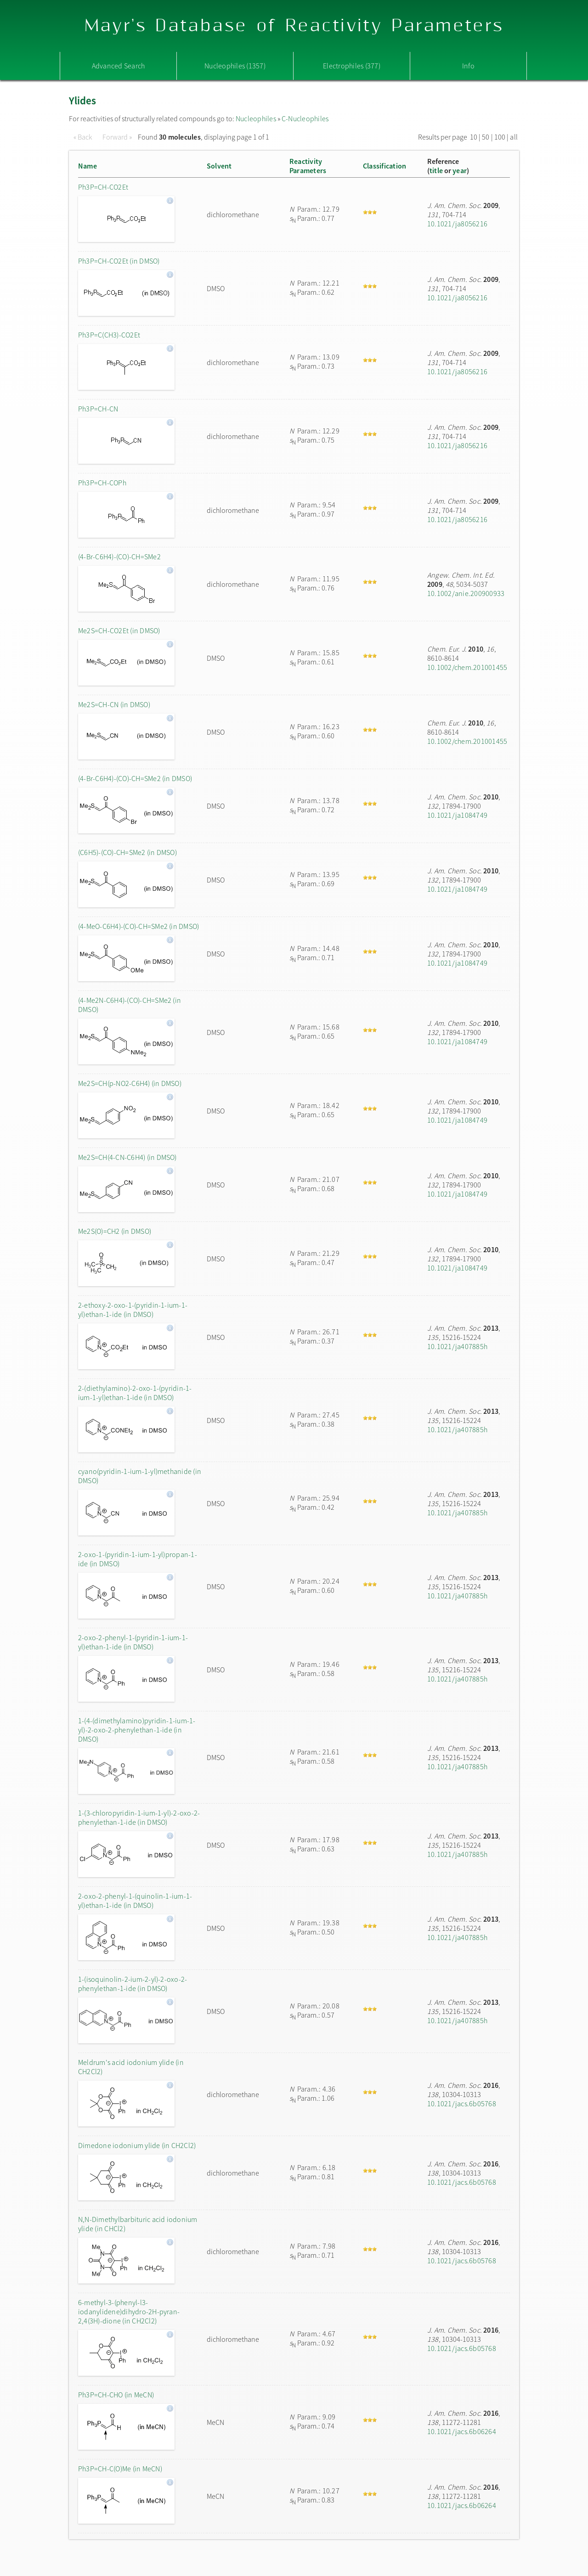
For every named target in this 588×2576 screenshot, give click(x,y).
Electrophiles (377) (351, 65)
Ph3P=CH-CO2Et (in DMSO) (119, 260)
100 (500, 136)
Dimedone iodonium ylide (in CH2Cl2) (137, 2145)
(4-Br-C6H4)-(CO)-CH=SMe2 (119, 556)
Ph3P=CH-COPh (102, 482)
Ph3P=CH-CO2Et (103, 186)
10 (473, 136)
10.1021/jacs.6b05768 (461, 2103)
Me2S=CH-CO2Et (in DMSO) (119, 630)
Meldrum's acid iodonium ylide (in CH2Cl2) (131, 2067)
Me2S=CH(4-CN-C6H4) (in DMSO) (127, 1157)
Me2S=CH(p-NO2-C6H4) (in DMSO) (129, 1083)
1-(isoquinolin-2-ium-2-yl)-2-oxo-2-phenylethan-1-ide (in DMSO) (132, 1983)
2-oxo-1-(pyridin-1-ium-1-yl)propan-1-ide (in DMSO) (137, 1559)
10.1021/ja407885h (457, 1346)
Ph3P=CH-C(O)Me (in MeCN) (120, 2468)
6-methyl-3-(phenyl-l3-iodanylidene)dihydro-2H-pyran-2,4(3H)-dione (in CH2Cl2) (129, 2311)
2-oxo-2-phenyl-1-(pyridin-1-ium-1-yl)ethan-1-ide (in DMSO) (133, 1642)
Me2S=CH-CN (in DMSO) (114, 704)
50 (485, 136)
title (436, 170)
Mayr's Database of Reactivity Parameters (294, 26)
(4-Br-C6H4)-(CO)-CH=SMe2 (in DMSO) (135, 778)
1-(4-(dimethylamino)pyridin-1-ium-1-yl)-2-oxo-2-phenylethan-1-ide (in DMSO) (137, 1730)
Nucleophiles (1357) (235, 65)
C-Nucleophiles (305, 118)
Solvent (219, 165)
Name (87, 165)
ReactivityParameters (307, 166)
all (514, 136)
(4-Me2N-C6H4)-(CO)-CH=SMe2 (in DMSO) (129, 1005)
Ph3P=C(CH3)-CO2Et (109, 334)
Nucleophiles (256, 118)
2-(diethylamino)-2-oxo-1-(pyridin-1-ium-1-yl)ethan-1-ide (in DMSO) (135, 1393)
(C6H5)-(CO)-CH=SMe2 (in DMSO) (127, 852)
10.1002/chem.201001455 (467, 667)
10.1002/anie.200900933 (465, 593)
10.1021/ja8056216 (457, 223)
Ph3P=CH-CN (98, 408)
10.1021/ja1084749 (457, 815)
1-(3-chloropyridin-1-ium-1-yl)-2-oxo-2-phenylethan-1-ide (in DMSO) (139, 1817)
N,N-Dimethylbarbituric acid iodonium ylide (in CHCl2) (138, 2224)
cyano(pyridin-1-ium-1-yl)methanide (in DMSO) (139, 1476)
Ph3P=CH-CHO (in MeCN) (116, 2394)
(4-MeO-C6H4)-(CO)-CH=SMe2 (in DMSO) (138, 926)
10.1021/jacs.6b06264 (461, 2431)
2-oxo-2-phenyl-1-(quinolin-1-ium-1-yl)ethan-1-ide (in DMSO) (135, 1900)
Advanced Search (118, 65)
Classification (384, 165)
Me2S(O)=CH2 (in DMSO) (114, 1231)
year (459, 170)
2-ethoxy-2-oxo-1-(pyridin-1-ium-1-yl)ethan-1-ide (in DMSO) (132, 1309)
